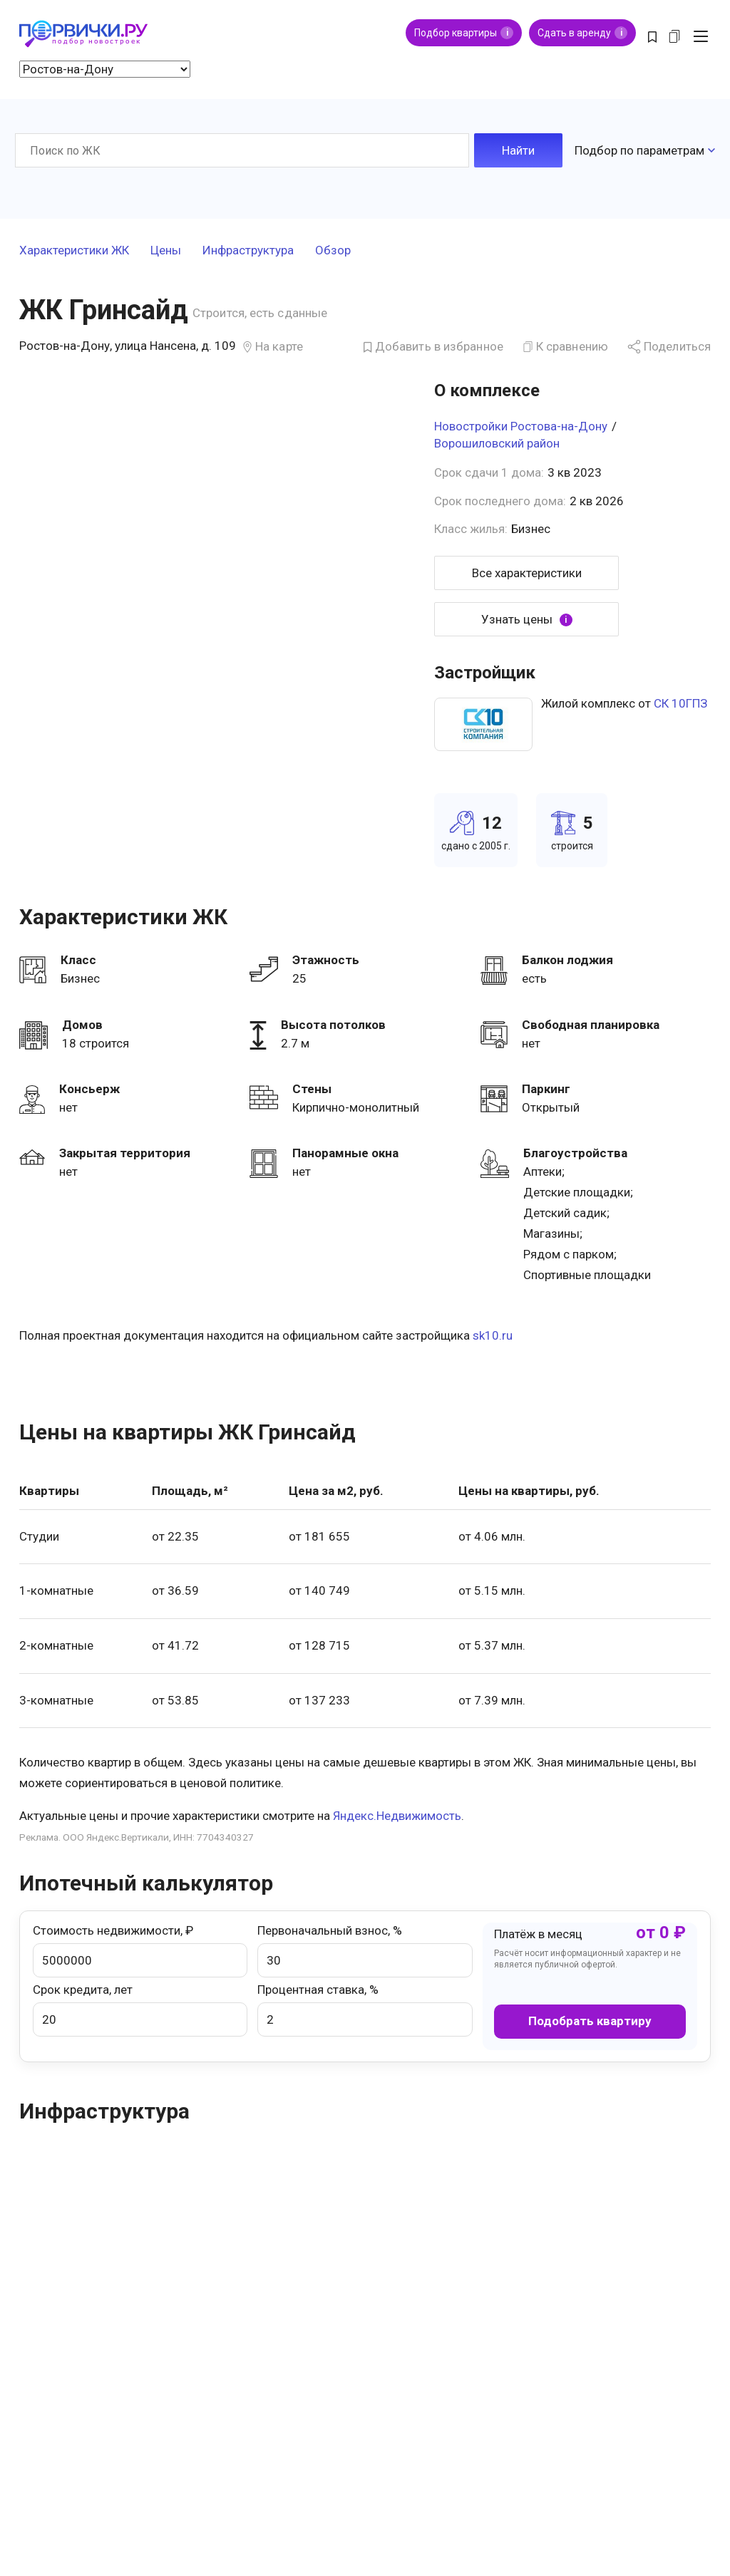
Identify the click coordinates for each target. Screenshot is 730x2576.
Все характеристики (527, 573)
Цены (165, 250)
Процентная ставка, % (364, 2009)
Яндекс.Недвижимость (397, 1816)
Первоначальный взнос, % (364, 1950)
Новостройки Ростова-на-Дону (520, 426)
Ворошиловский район (497, 443)
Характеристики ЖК (74, 250)
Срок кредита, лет (140, 2009)
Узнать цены (526, 619)
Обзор (333, 250)
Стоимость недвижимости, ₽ (140, 1950)
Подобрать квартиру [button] (590, 2021)
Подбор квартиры (463, 32)
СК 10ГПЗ (680, 703)
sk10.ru (493, 1335)
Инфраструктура (248, 250)
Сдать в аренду (582, 32)
